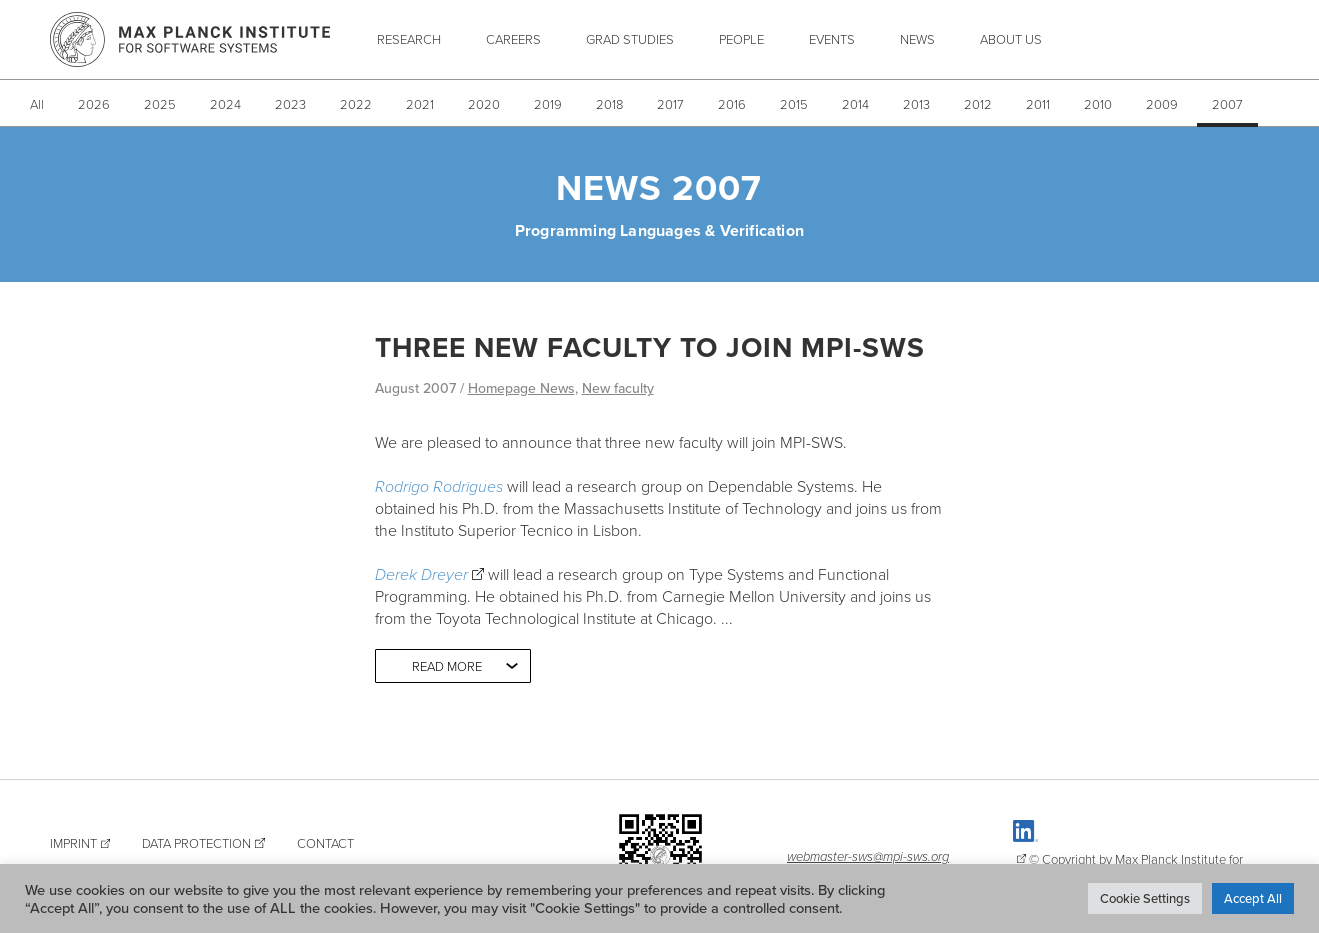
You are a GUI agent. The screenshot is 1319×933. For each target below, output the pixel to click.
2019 (548, 104)
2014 (855, 104)
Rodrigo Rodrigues (439, 486)
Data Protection (196, 843)
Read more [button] (447, 666)
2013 (916, 104)
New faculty (618, 388)
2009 (1162, 104)
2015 (794, 104)
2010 (1098, 104)
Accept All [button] (1253, 898)
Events (832, 39)
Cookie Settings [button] (1145, 898)
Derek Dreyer (421, 574)
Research (409, 39)
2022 (356, 104)
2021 (420, 104)
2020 (484, 104)
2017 (670, 104)
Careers (513, 39)
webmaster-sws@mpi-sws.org (868, 856)
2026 (94, 104)
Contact (325, 843)
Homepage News (521, 388)
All (37, 104)
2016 (732, 104)
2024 (225, 104)
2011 (1038, 104)
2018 (609, 104)
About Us (1011, 39)
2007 (1227, 104)
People (741, 39)
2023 (290, 104)
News (917, 39)
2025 (160, 104)
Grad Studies (630, 39)
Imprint (73, 843)
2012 (978, 104)
